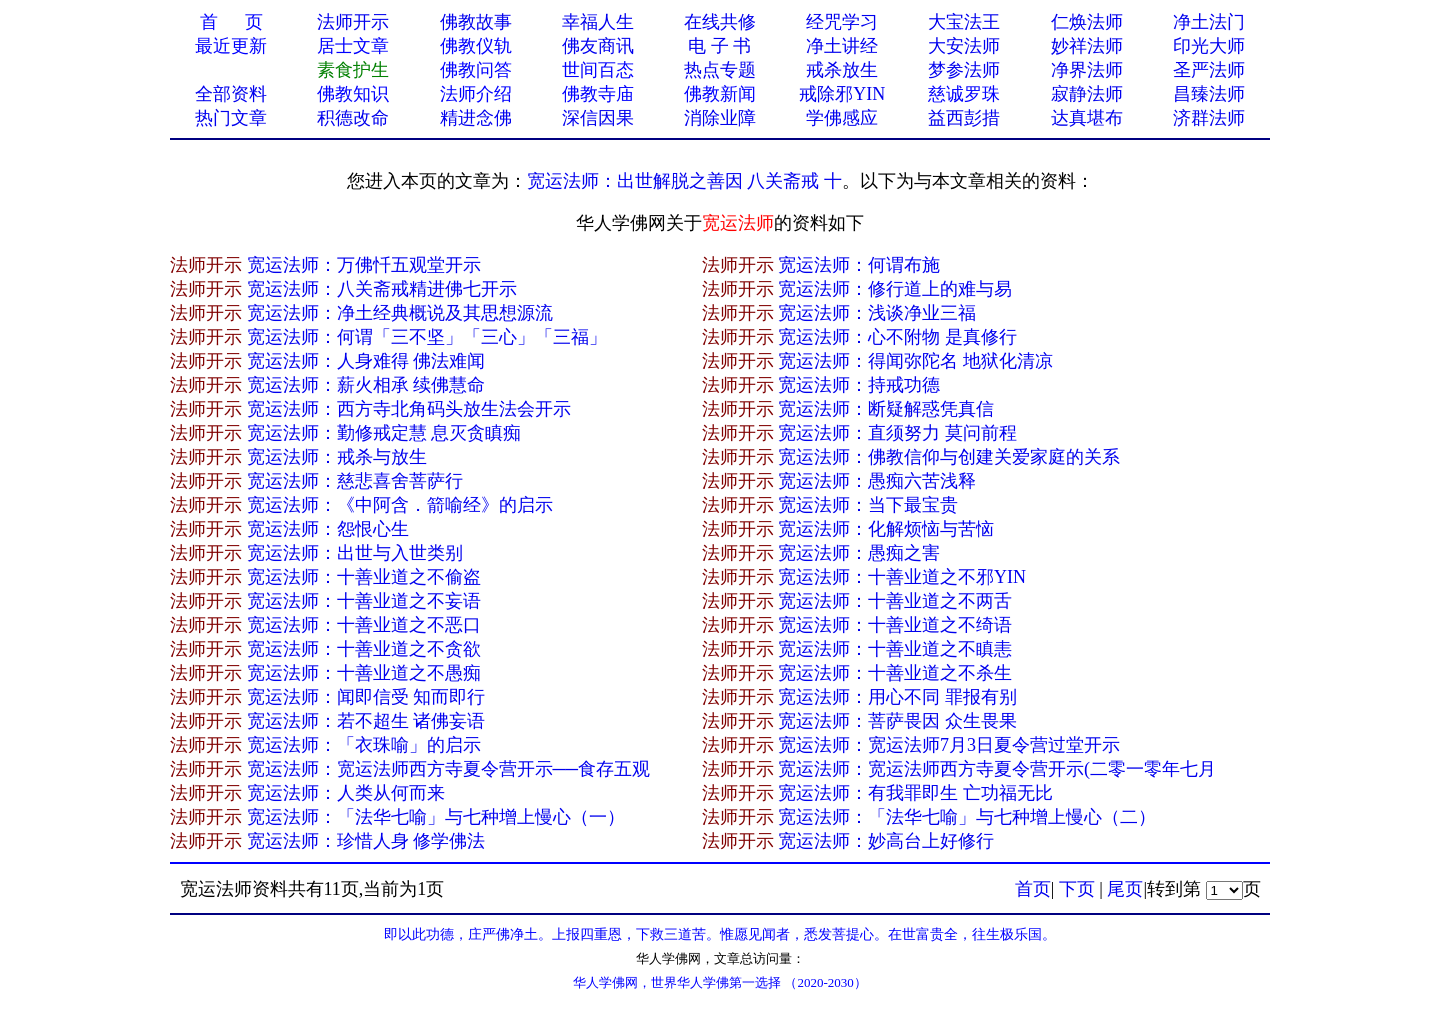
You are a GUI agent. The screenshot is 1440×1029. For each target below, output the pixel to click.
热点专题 (720, 70)
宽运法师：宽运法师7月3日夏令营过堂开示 (949, 745)
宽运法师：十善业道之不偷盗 (364, 577)
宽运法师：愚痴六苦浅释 (877, 481)
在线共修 (720, 22)
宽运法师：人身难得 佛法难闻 (366, 361)
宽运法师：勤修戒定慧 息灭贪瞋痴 (384, 433)
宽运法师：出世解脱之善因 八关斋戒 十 (684, 181)
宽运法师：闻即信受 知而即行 (366, 697)
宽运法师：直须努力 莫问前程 (897, 433)
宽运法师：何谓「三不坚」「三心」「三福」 (427, 337)
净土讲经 (842, 46)
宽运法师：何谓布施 (859, 265)
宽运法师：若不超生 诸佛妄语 (366, 721)
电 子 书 (719, 46)
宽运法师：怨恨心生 (328, 529)
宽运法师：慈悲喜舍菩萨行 (355, 481)
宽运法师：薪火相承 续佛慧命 (366, 385)
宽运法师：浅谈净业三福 (877, 313)
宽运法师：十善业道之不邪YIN (902, 577)
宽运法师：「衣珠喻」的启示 (364, 745)
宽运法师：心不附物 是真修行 (897, 337)
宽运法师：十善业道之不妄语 (364, 601)
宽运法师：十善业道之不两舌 (895, 601)
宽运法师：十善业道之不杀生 (895, 673)
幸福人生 (598, 22)
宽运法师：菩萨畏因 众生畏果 (897, 721)
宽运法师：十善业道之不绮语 (895, 625)
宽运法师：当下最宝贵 (868, 505)
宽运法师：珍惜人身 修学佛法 (366, 841)
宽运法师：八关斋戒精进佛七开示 (382, 289)
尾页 (1125, 889)
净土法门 (1209, 22)
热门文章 (231, 118)
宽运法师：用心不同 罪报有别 (897, 697)
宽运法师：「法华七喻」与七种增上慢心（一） (436, 817)
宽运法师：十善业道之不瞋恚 (895, 649)
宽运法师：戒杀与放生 (337, 457)
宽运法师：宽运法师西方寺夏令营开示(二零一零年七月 (997, 769)
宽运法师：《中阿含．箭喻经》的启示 (400, 505)
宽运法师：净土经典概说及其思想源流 (400, 313)
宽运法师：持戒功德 (859, 385)
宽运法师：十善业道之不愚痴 (364, 673)
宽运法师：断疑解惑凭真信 (886, 409)
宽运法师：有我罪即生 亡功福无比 (915, 793)
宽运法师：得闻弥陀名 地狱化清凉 (915, 361)
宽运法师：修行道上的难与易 (895, 289)
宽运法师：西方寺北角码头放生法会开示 (409, 409)
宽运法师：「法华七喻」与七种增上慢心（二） (967, 817)
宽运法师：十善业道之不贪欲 (364, 649)
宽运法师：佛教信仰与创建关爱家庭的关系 (949, 457)
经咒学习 (842, 22)
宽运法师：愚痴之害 (859, 553)
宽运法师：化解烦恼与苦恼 (886, 529)
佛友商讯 (598, 46)
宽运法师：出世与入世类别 (355, 553)
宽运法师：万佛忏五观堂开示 (364, 265)
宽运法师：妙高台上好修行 (886, 841)
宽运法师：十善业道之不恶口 (364, 625)
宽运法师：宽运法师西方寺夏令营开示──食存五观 (449, 769)
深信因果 (598, 118)
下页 (1077, 889)
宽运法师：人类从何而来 (346, 793)
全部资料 (231, 94)
